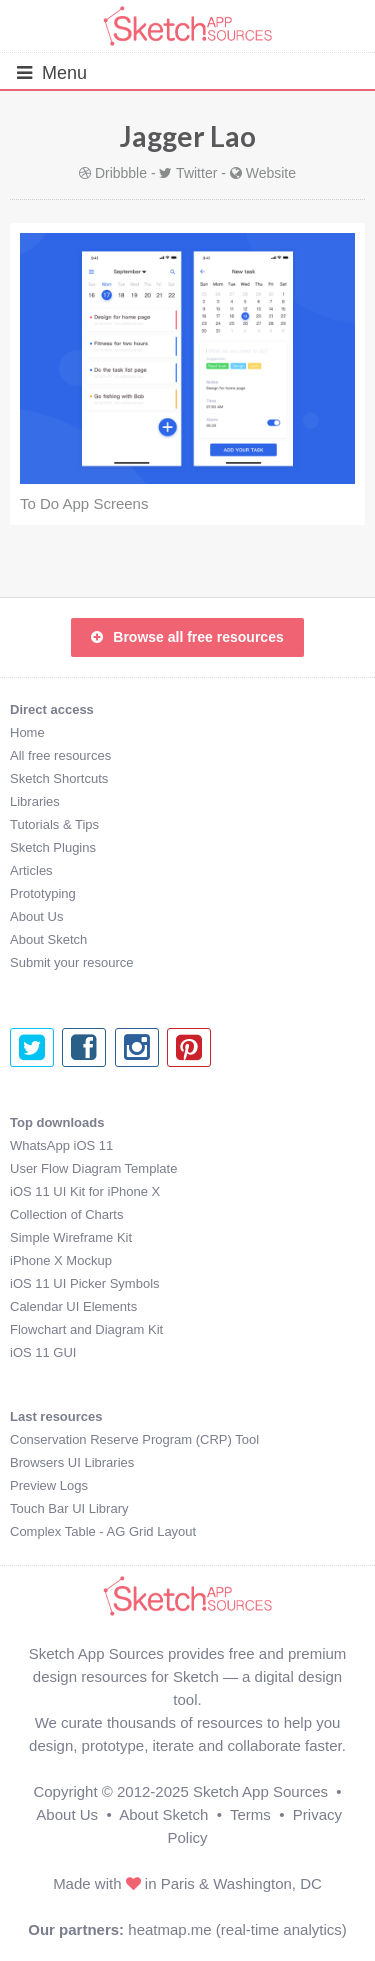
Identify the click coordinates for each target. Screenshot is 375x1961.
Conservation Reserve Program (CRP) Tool (134, 1439)
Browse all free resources (187, 637)
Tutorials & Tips (54, 824)
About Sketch (48, 939)
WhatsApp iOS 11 (61, 1145)
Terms (250, 1814)
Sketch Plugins (53, 847)
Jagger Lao (188, 136)
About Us (36, 916)
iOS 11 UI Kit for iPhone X (85, 1191)
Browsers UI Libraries (72, 1462)
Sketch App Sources (260, 1791)
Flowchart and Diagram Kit (86, 1329)
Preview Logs (49, 1485)
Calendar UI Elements (73, 1306)
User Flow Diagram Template (93, 1168)
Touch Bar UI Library (69, 1508)
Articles (31, 870)
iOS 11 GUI (43, 1352)
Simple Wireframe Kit (71, 1237)
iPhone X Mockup (61, 1260)
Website (271, 173)
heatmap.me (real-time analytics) (237, 1929)
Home (27, 732)
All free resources (60, 755)
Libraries (35, 801)
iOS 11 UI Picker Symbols (85, 1283)
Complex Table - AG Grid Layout (103, 1531)
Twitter (196, 173)
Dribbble (121, 173)
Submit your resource (72, 962)
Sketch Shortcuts (59, 778)
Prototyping (43, 893)
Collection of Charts (66, 1214)
